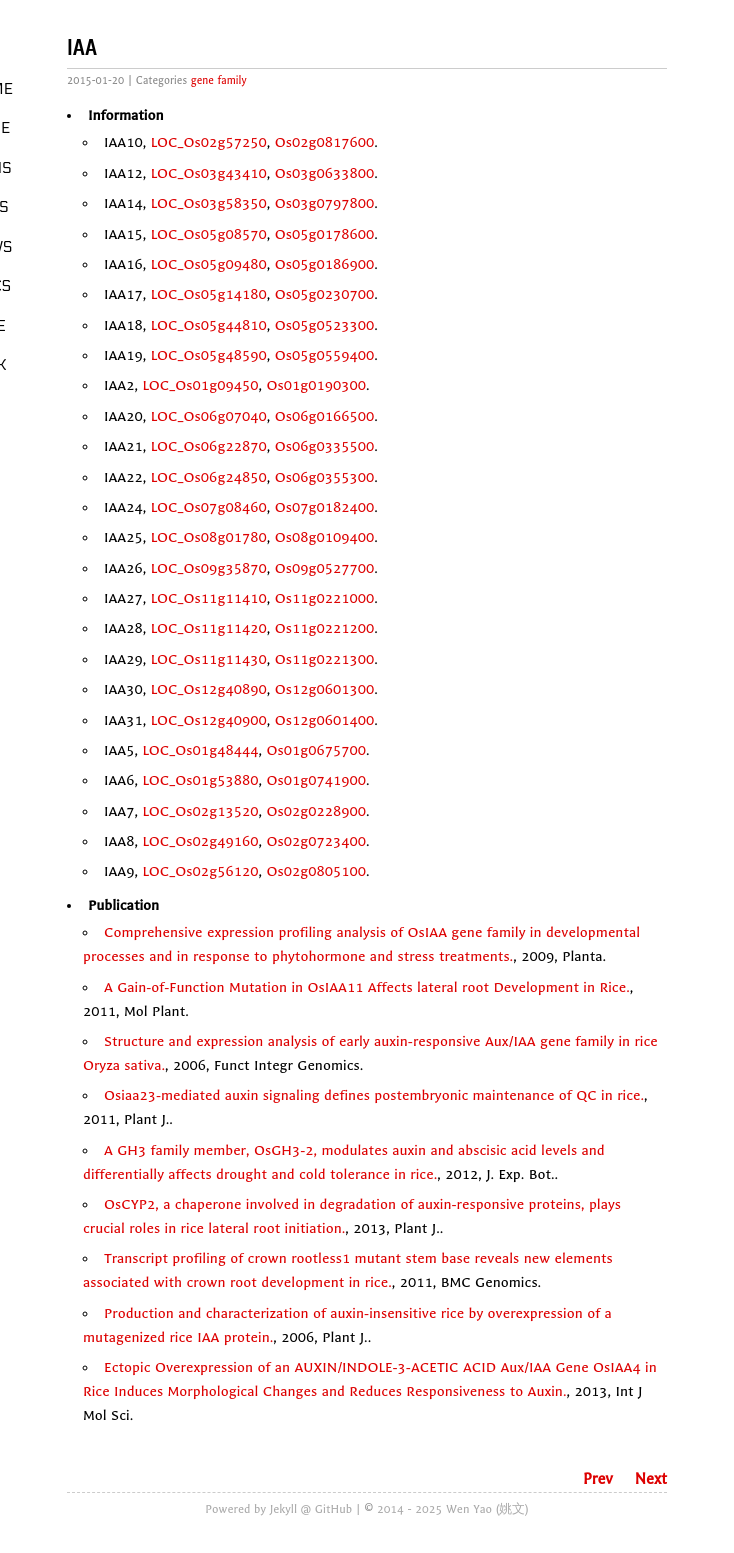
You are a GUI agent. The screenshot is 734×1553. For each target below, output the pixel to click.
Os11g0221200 (325, 628)
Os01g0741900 (316, 780)
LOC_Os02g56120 (200, 871)
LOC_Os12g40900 (209, 720)
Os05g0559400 (325, 355)
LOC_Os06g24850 (209, 477)
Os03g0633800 (325, 173)
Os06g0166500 (325, 416)
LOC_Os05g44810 (209, 325)
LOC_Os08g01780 (209, 537)
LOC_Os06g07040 (209, 416)
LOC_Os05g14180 (209, 294)
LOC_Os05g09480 (209, 264)
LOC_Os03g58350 (209, 203)
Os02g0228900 (316, 811)
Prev (598, 1479)
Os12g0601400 (325, 720)
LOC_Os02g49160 (200, 841)
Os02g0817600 (325, 142)
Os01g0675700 (316, 750)
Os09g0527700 (325, 568)
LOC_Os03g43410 (209, 173)
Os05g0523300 (325, 325)
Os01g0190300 (316, 385)
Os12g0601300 (325, 689)
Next (651, 1479)
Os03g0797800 (325, 203)
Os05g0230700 (325, 294)
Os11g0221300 (325, 659)
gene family (219, 80)
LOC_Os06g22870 (209, 446)
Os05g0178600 (325, 234)
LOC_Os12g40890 (209, 689)
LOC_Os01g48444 (200, 750)
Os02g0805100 (316, 871)
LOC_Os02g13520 (200, 811)
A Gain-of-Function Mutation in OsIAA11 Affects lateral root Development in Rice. (367, 987)
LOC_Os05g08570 (209, 234)
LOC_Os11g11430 (209, 659)
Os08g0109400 (325, 537)
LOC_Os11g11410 (209, 598)
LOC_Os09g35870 (209, 568)
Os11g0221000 (325, 598)
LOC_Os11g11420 (209, 628)
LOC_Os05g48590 (209, 355)
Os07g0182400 (325, 507)
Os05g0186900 (325, 264)
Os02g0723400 (316, 841)
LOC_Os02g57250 (209, 142)
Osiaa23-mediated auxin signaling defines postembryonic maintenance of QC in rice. (374, 1095)
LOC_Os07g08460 (209, 507)
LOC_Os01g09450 (200, 385)
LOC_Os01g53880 (200, 780)
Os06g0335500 (325, 446)
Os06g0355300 (325, 477)
